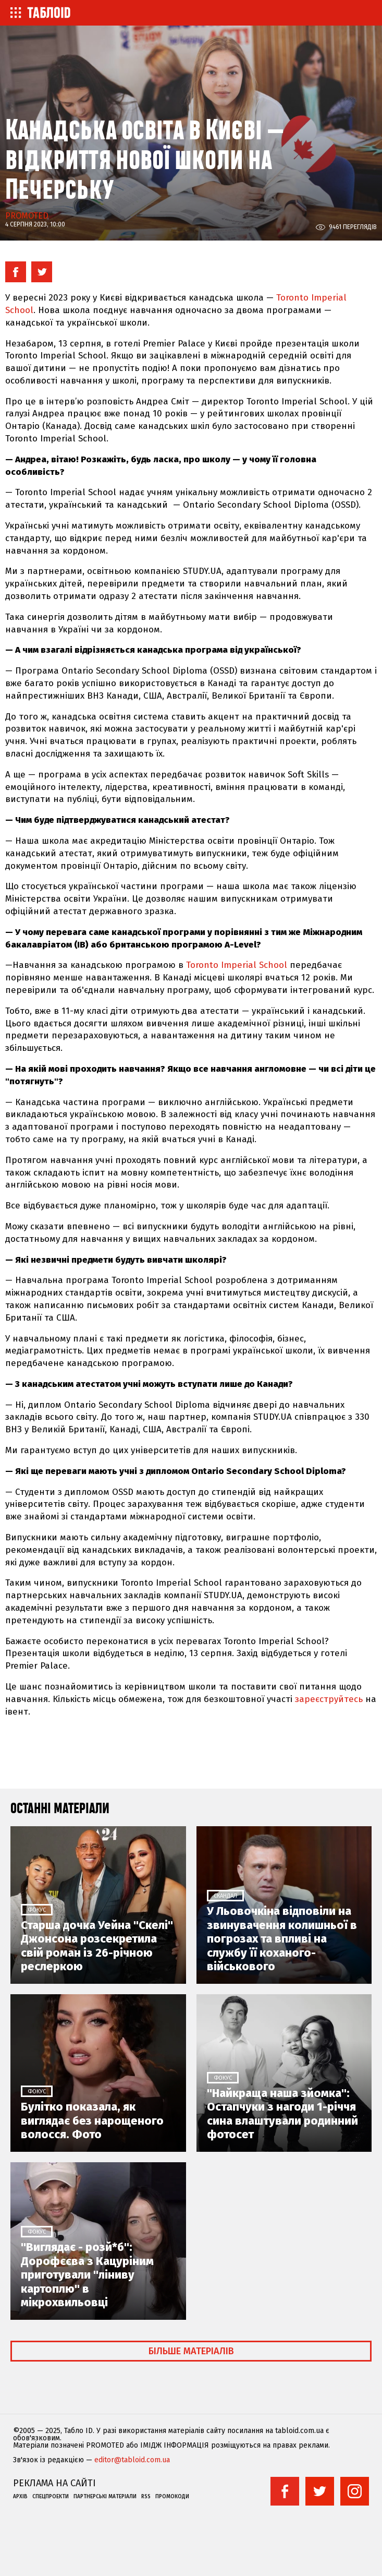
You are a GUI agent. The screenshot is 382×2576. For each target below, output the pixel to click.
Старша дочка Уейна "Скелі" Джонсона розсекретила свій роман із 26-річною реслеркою (97, 1946)
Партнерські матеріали (105, 2497)
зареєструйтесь (329, 1699)
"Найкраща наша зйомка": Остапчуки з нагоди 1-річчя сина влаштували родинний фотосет (282, 2114)
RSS (146, 2497)
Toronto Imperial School (236, 965)
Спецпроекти (50, 2497)
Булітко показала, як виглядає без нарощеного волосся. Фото (92, 2120)
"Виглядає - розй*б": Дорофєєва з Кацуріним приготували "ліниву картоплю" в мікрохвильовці (87, 2274)
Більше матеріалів (191, 2351)
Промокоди (172, 2497)
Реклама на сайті (54, 2483)
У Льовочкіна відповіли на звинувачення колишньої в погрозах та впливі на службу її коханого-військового (282, 1938)
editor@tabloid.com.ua (132, 2460)
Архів (20, 2497)
